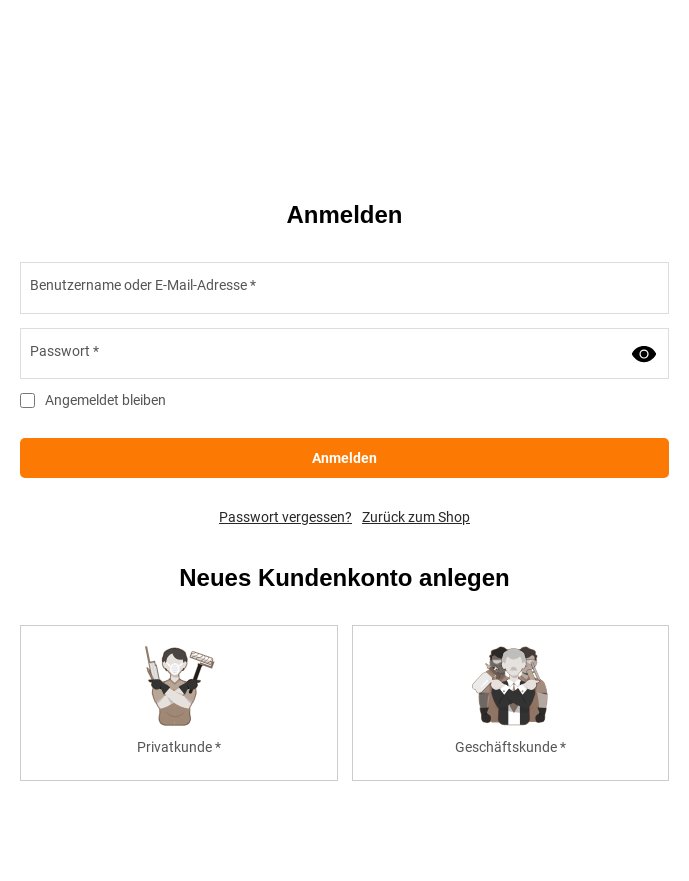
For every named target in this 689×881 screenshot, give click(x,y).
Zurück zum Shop (416, 517)
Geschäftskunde (510, 747)
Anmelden (344, 458)
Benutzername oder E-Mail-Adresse (143, 285)
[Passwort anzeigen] (644, 354)
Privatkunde (179, 747)
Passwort (64, 351)
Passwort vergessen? (285, 517)
